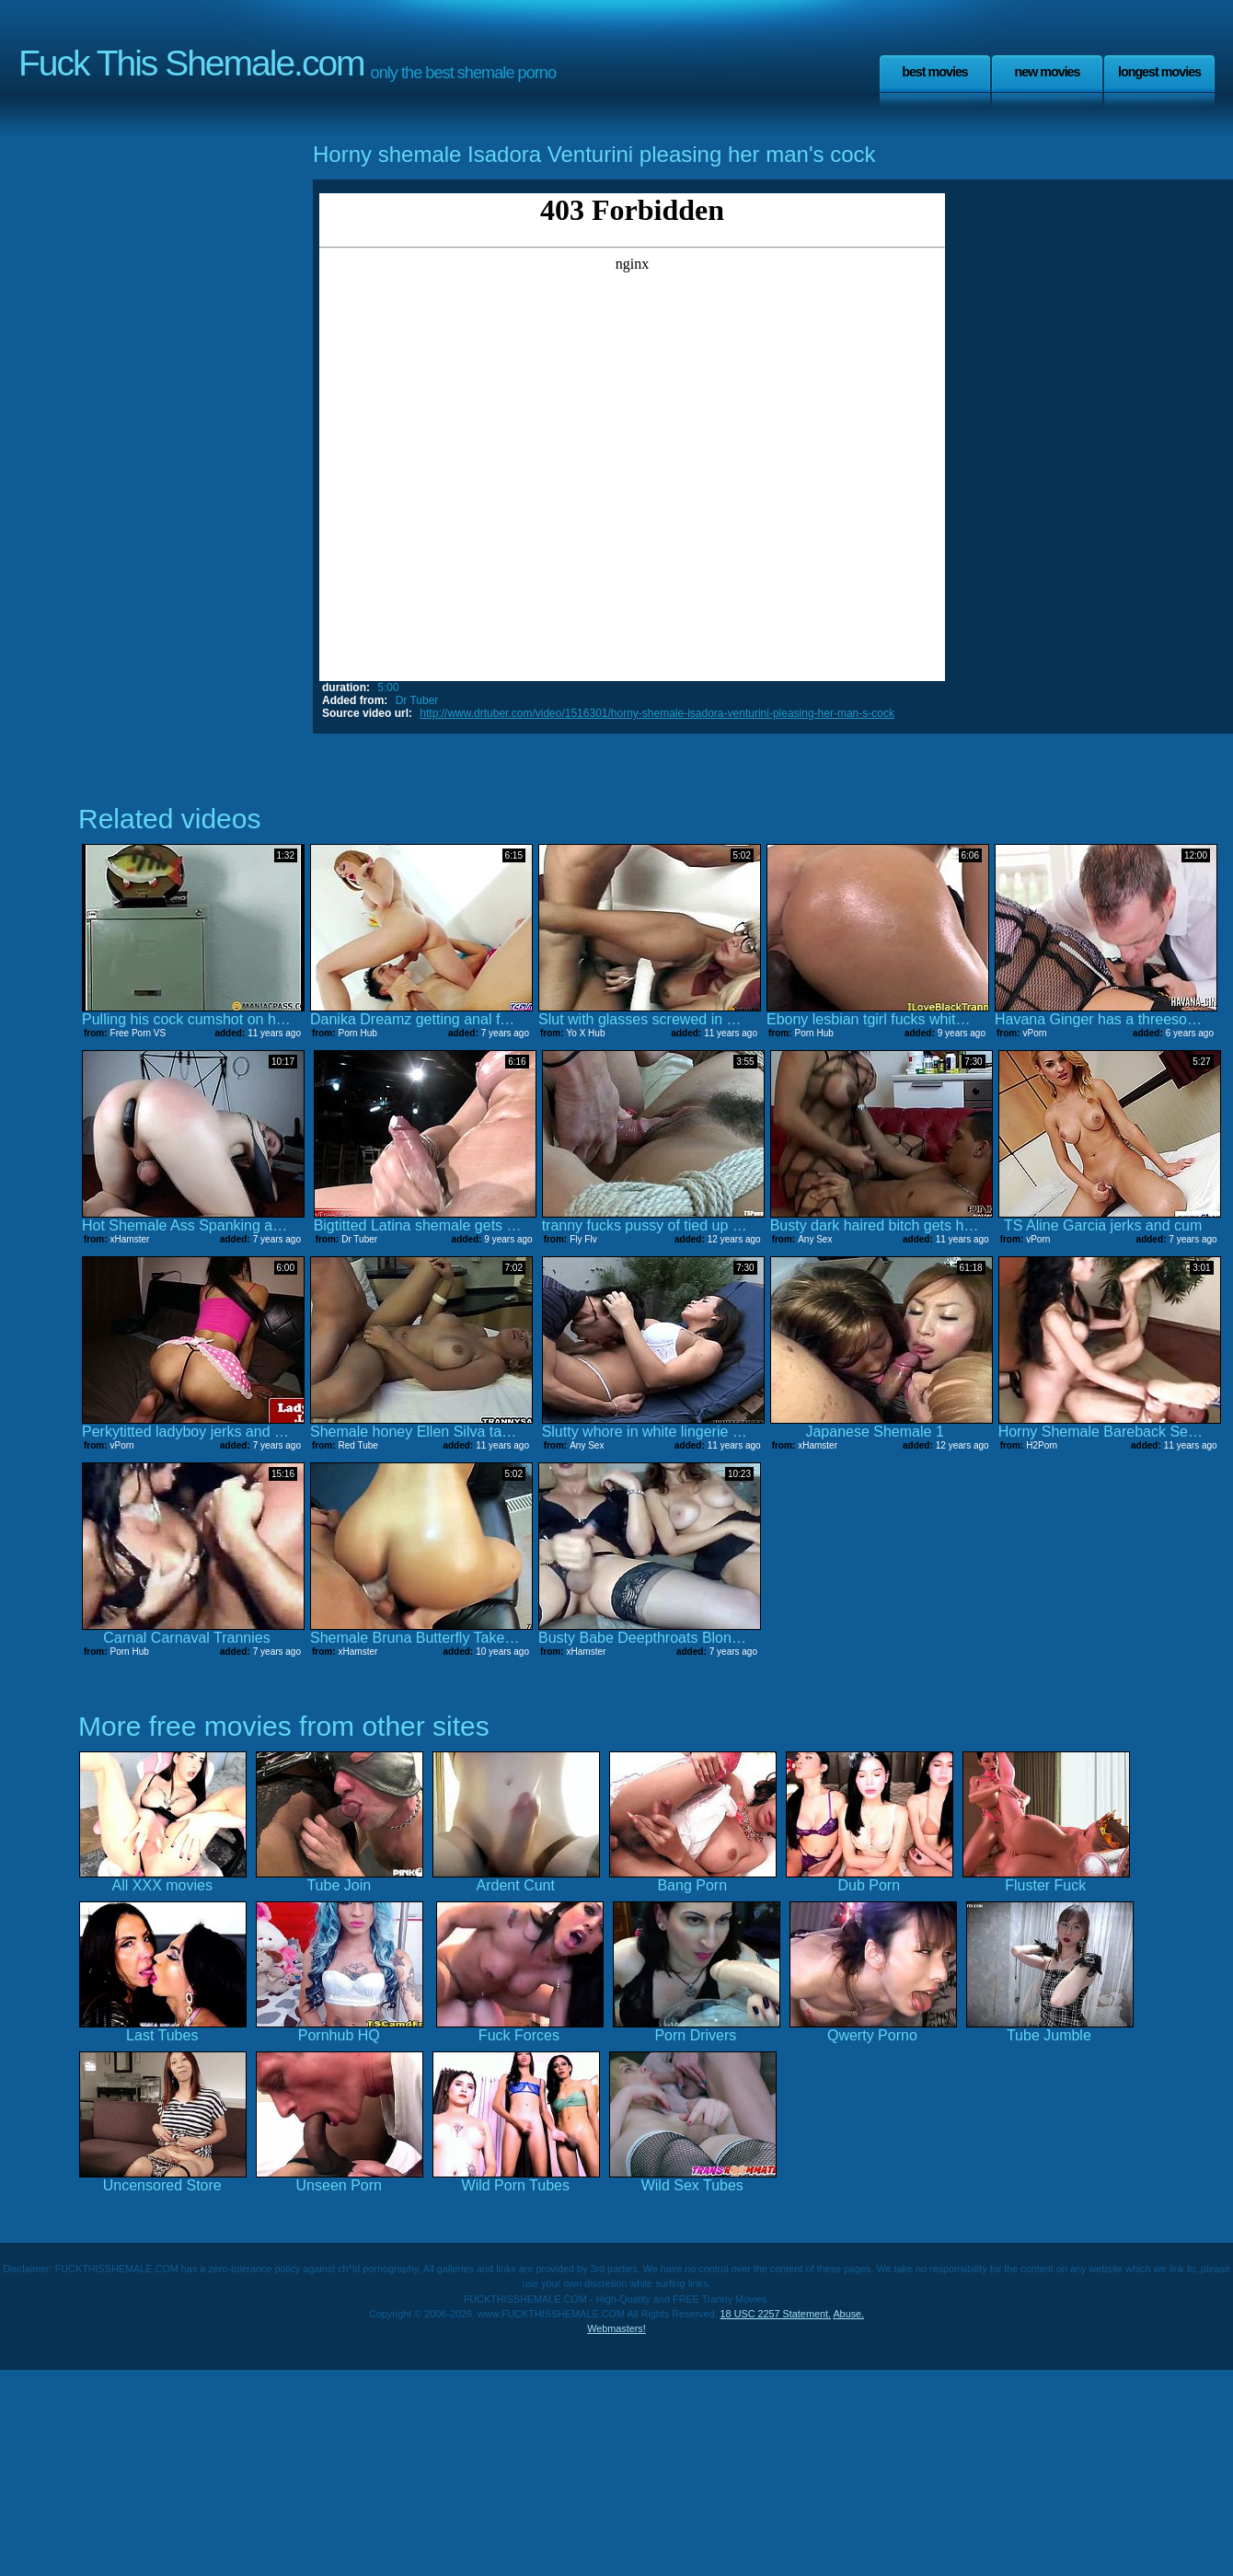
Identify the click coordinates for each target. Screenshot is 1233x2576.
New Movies (1046, 71)
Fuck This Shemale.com (191, 63)
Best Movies (935, 71)
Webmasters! (616, 2328)
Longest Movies (1159, 71)
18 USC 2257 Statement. (775, 2313)
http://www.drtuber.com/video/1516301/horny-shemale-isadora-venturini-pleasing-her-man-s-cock (657, 713)
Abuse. (848, 2313)
